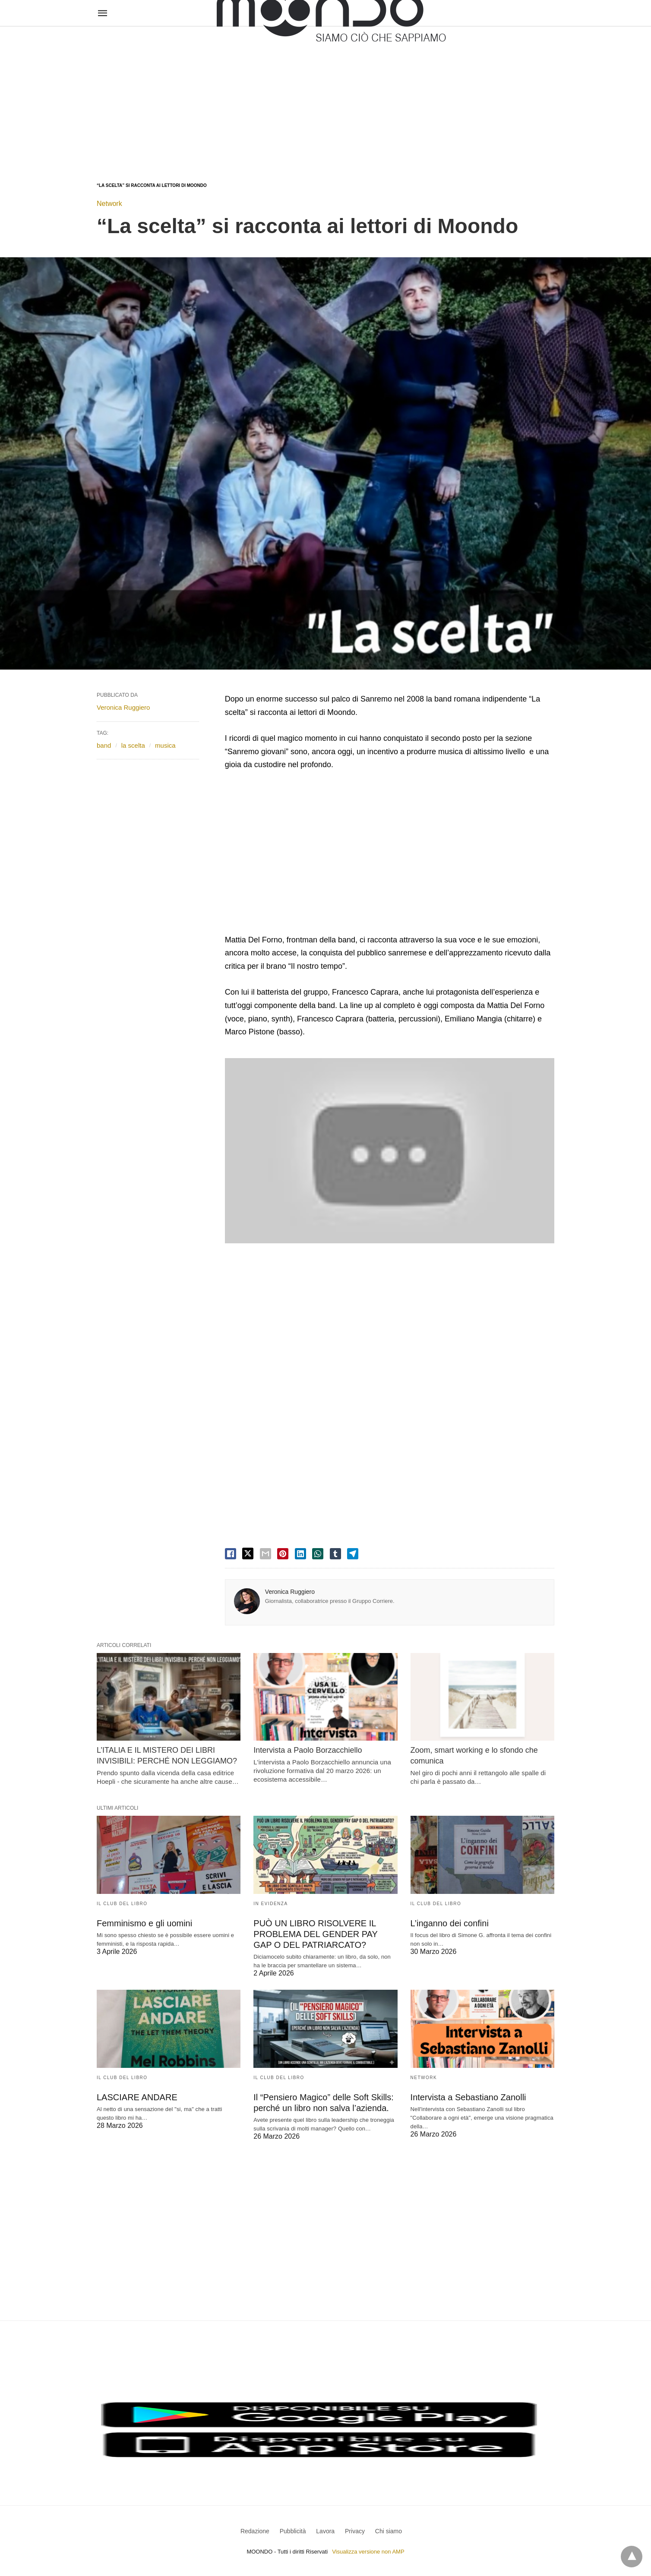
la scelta (133, 745)
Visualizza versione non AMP (368, 2551)
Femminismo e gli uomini (144, 1923)
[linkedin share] (300, 1553)
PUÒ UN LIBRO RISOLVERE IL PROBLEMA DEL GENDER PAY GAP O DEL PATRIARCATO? (315, 1934)
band (104, 745)
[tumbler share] (335, 1553)
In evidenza (270, 1903)
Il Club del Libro (122, 1903)
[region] (325, 96)
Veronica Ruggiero (290, 1591)
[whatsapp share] (317, 1553)
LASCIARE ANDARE (137, 2097)
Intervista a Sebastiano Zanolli (468, 2097)
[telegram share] (352, 1553)
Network (109, 203)
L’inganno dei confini (450, 1923)
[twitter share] (247, 1553)
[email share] (265, 1553)
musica (165, 745)
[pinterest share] (282, 1553)
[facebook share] (230, 1553)
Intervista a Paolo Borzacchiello (307, 1750)
